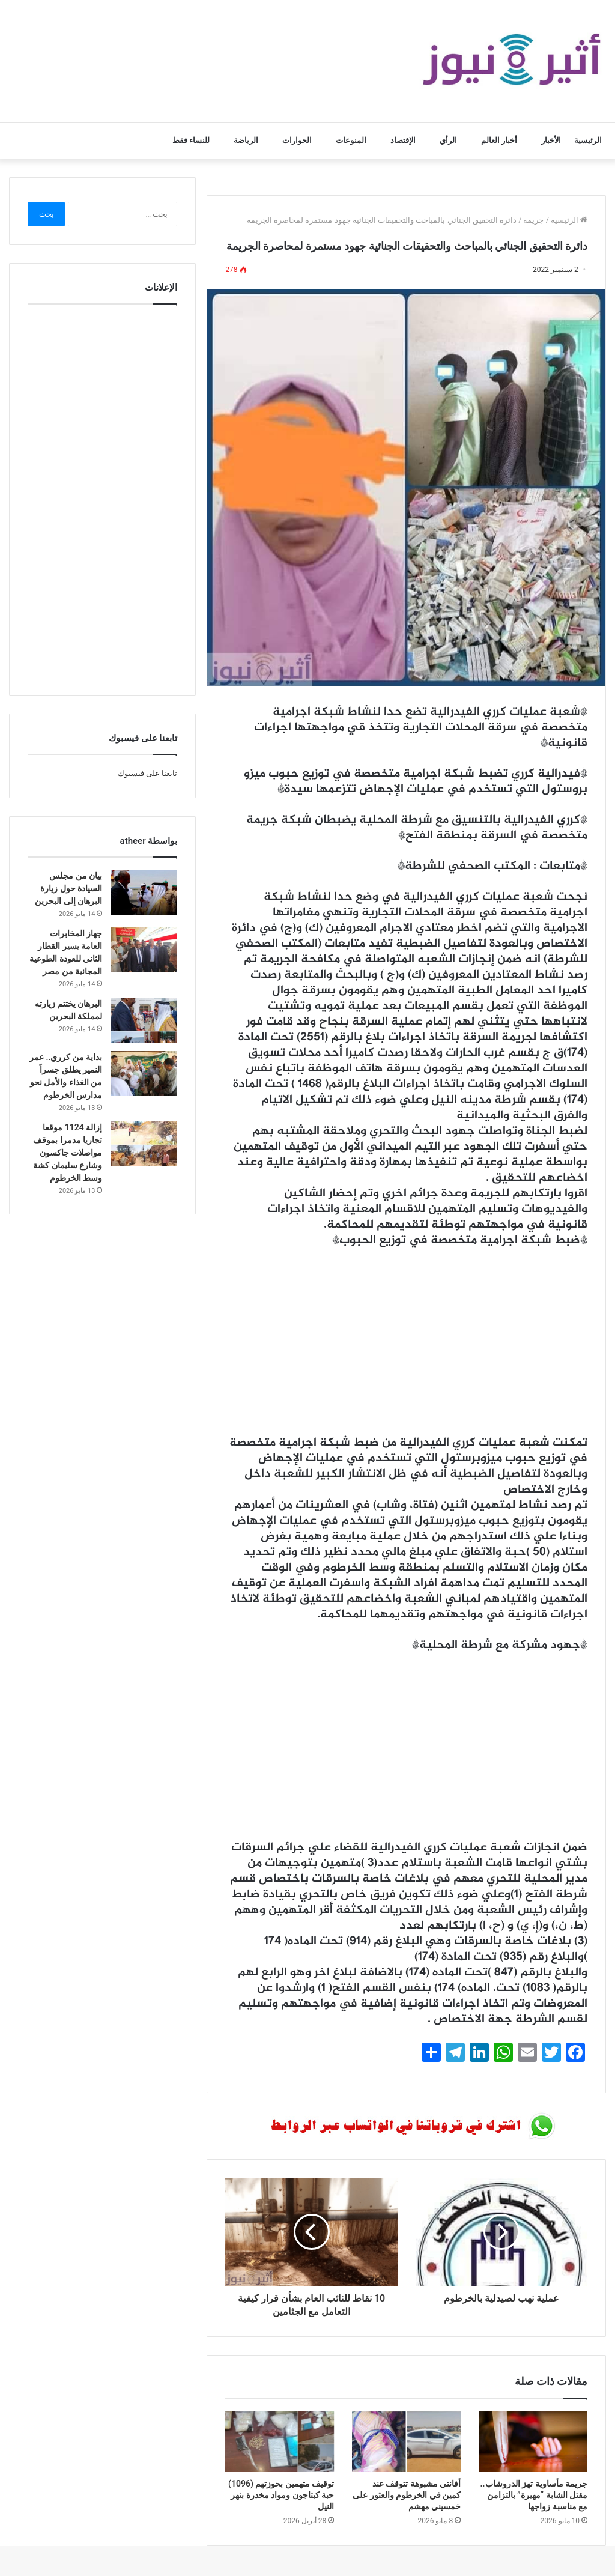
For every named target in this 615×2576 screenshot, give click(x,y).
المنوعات (351, 140)
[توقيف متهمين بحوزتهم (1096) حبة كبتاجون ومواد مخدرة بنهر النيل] (279, 2441)
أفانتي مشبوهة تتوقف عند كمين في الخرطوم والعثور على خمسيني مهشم (407, 2495)
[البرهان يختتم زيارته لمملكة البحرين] (144, 1020)
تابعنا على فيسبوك (147, 773)
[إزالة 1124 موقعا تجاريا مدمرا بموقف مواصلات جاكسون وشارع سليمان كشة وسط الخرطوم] (144, 1143)
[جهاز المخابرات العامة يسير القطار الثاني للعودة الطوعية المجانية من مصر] (144, 949)
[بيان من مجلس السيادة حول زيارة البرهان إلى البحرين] (144, 892)
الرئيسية (588, 140)
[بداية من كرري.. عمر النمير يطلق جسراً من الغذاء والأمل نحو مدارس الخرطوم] (144, 1073)
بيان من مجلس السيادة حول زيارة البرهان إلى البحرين (68, 888)
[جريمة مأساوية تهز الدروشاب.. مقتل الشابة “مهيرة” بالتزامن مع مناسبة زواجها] (533, 2441)
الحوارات (297, 140)
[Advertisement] (406, 1348)
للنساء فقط (191, 140)
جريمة (533, 220)
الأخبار (551, 140)
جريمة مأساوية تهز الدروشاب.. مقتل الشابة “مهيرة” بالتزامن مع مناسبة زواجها (533, 2495)
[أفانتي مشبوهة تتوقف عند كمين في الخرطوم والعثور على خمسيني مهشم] (406, 2441)
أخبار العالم (499, 140)
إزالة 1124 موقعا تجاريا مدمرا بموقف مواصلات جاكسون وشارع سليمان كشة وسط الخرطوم (67, 1153)
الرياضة (246, 140)
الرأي (448, 140)
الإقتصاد (403, 140)
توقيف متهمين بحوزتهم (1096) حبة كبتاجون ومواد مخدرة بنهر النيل (281, 2495)
